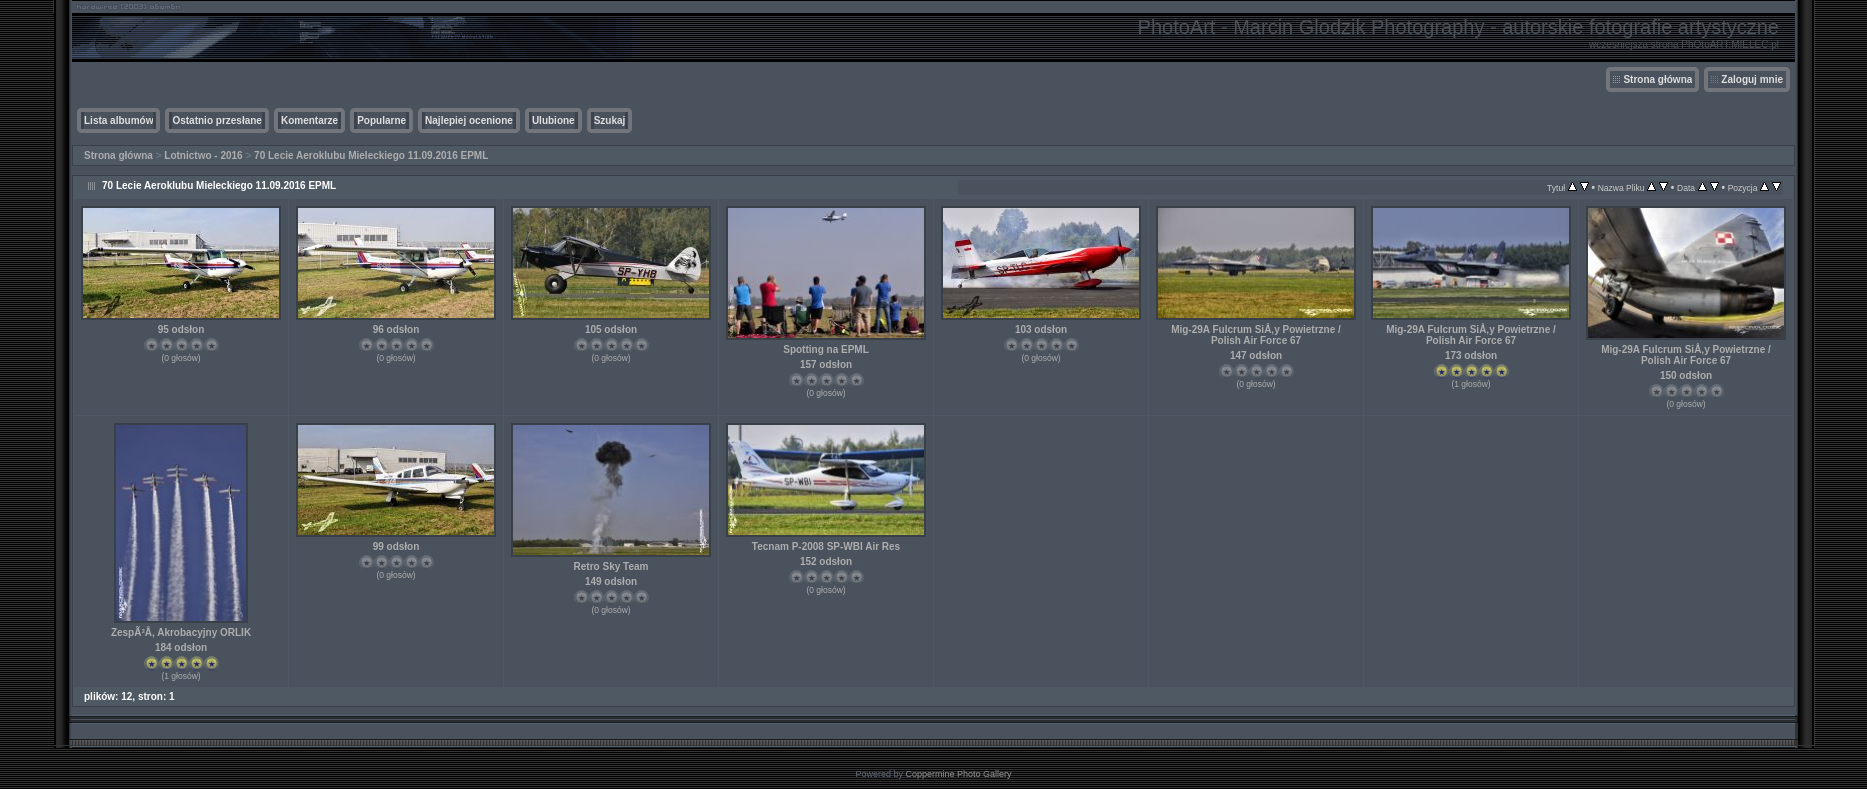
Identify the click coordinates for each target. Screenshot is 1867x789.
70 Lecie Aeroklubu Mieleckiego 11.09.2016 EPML (371, 155)
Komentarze (309, 120)
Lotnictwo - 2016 (203, 155)
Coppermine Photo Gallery (958, 774)
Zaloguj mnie (1752, 79)
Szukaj (610, 120)
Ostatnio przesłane (216, 120)
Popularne (381, 120)
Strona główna (1657, 79)
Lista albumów (118, 120)
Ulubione (553, 120)
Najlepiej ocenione (469, 120)
